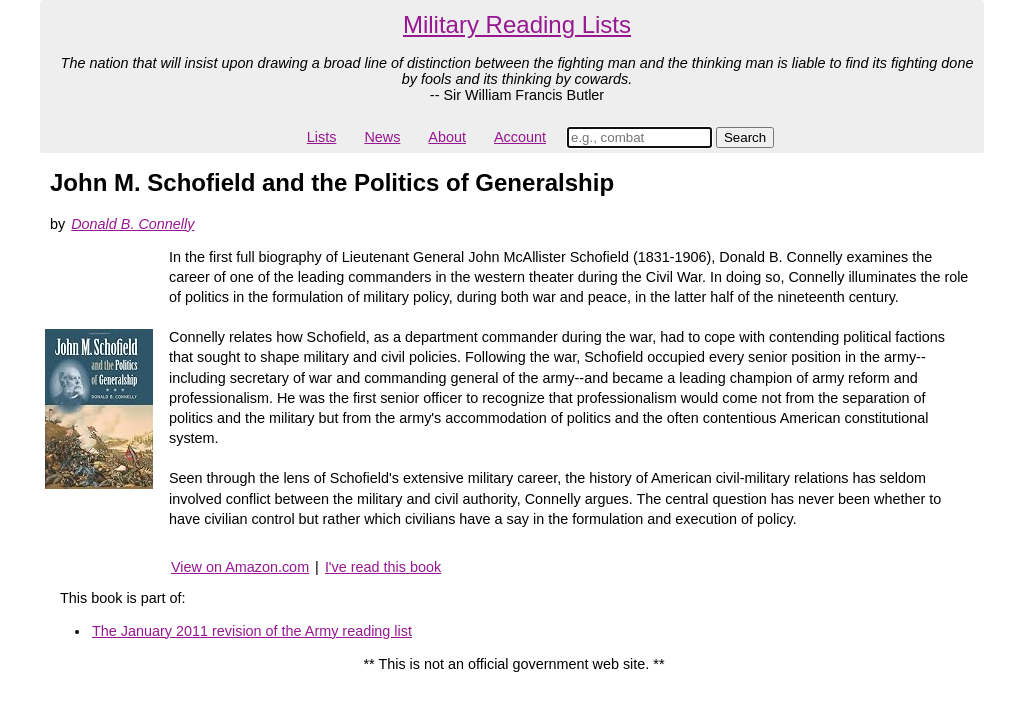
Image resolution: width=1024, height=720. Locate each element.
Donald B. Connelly (132, 224)
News (382, 137)
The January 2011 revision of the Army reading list (252, 631)
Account (520, 137)
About (447, 137)
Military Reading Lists (517, 24)
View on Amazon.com (240, 567)
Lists (322, 137)
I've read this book (383, 567)
